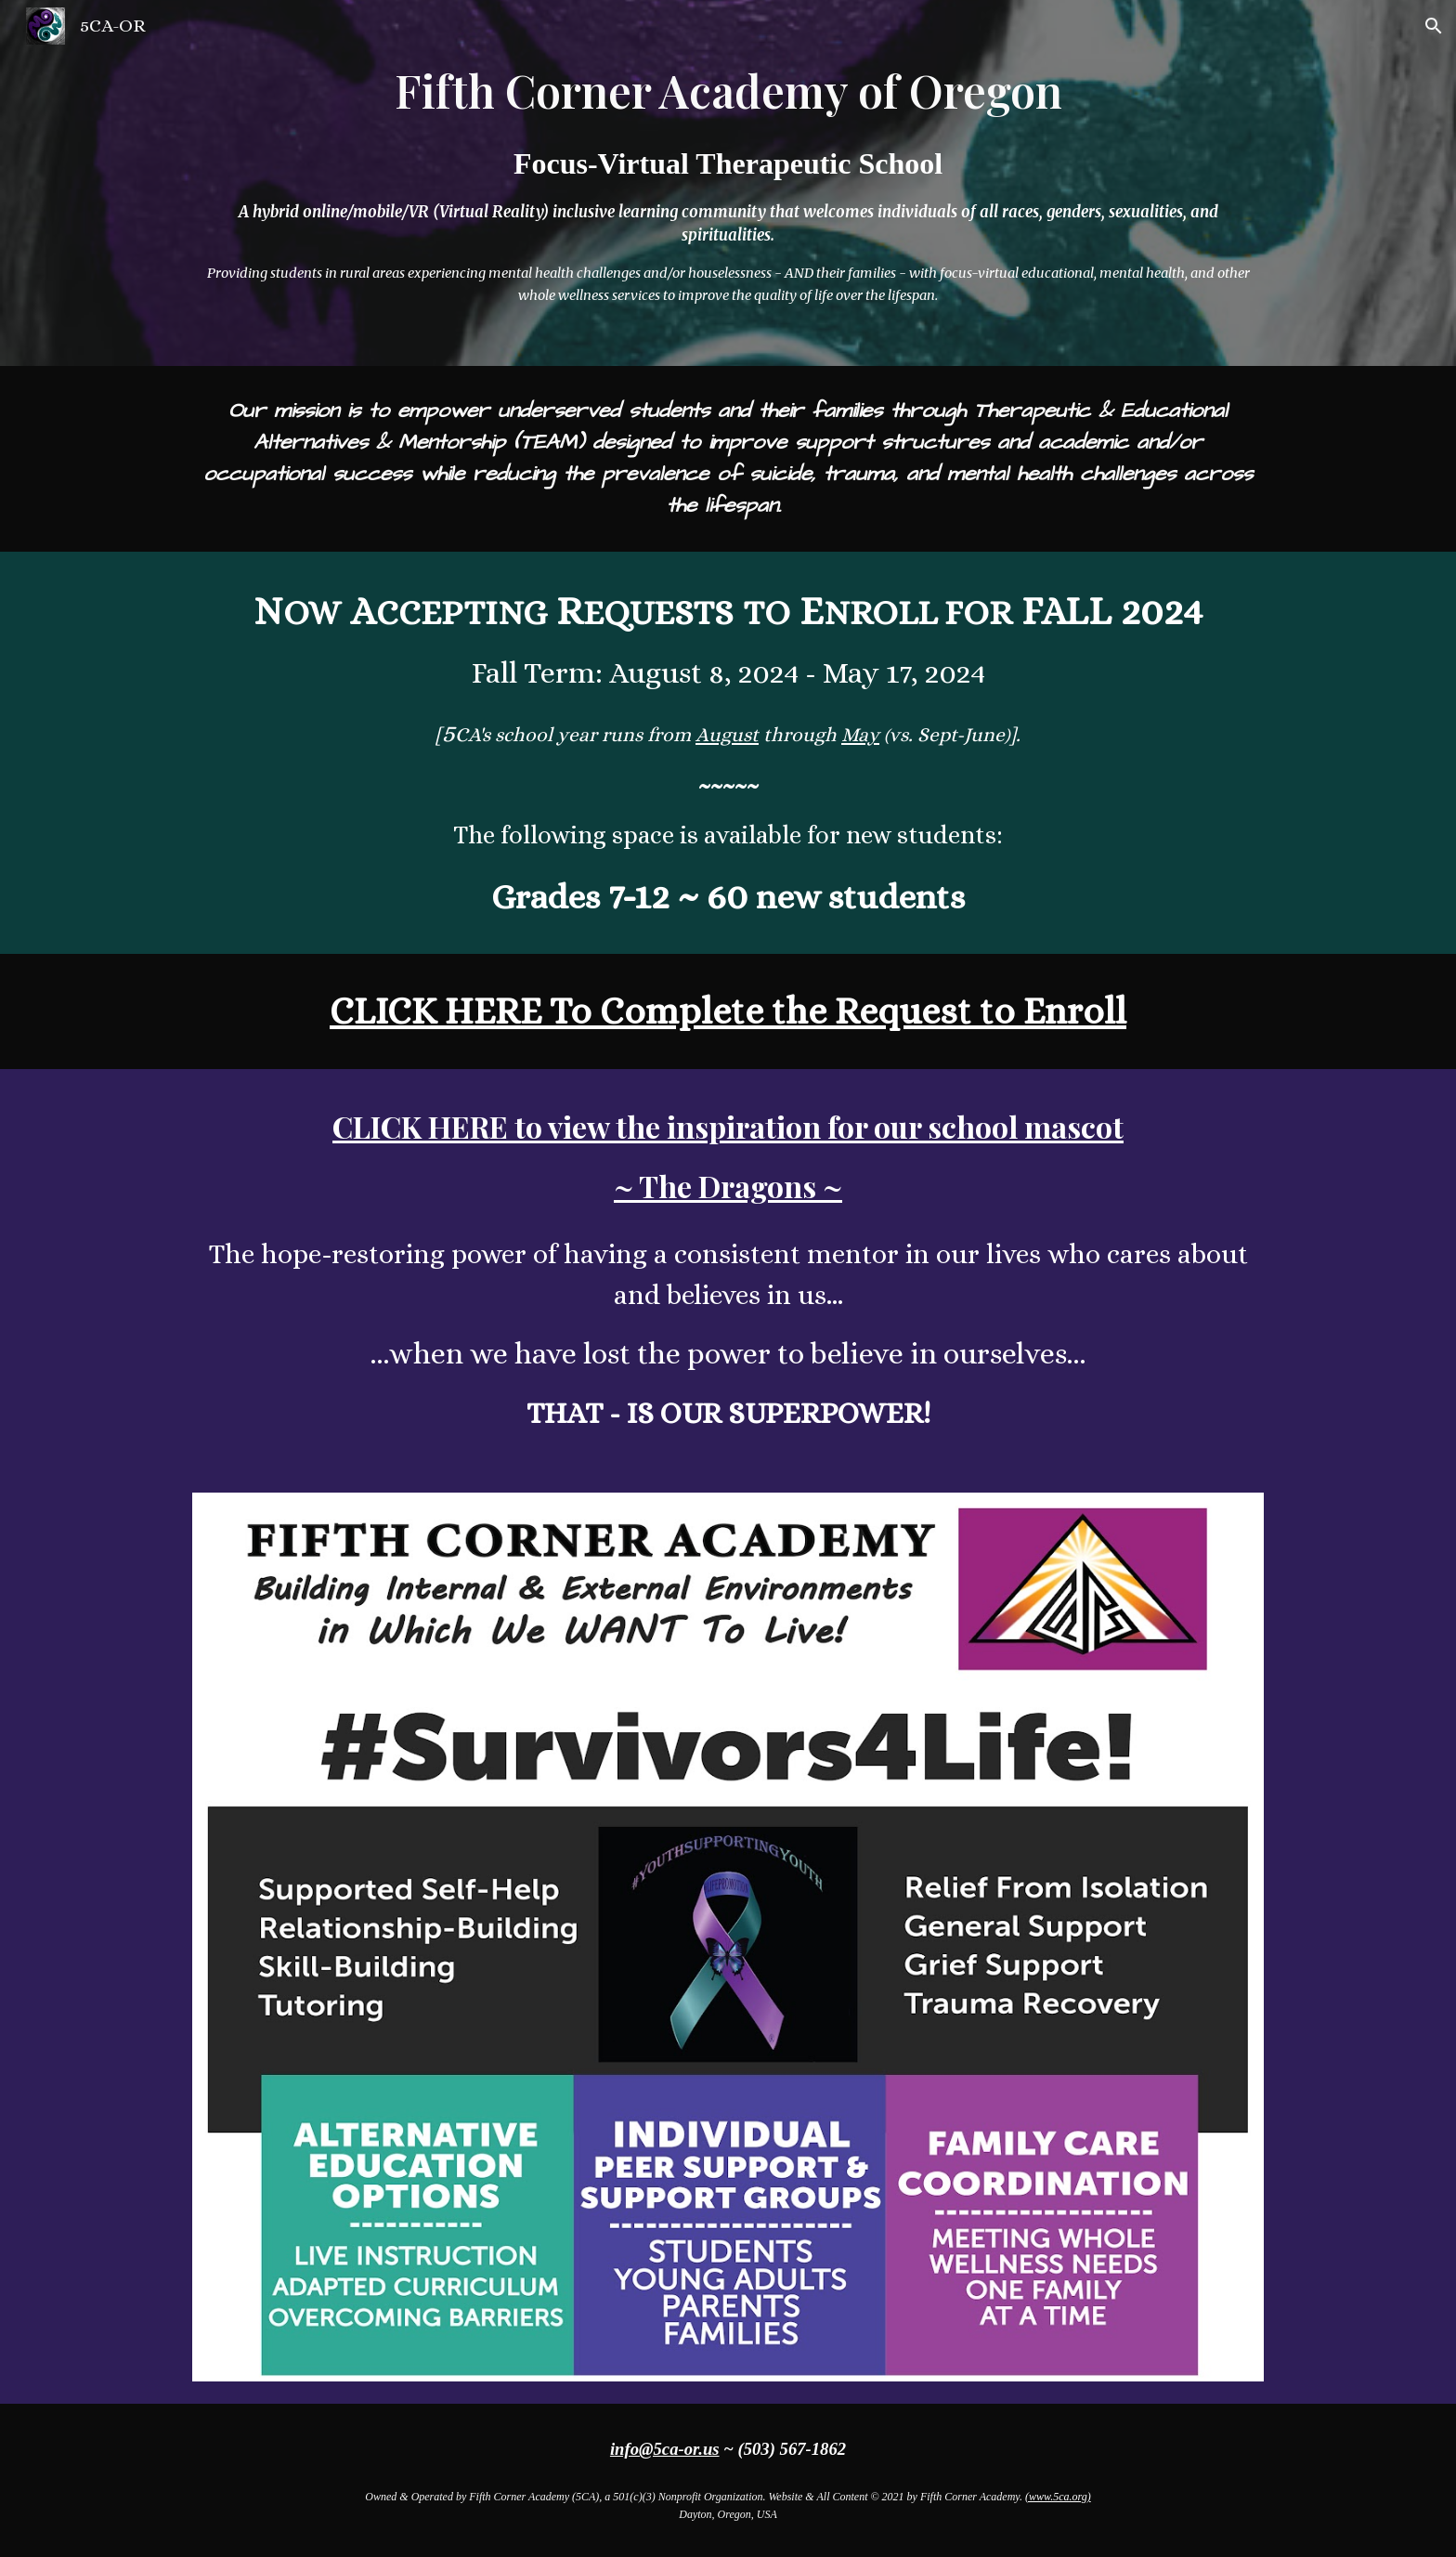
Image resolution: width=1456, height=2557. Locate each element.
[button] (1433, 26)
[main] (728, 183)
